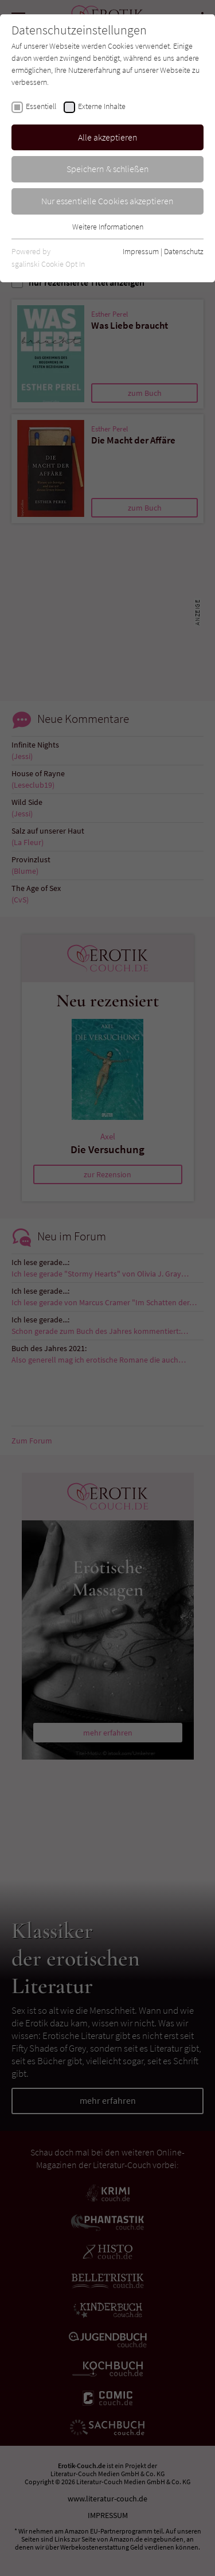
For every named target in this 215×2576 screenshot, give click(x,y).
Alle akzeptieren (108, 137)
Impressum (141, 251)
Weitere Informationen (107, 226)
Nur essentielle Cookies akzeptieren (107, 201)
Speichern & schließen (108, 168)
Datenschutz (184, 251)
